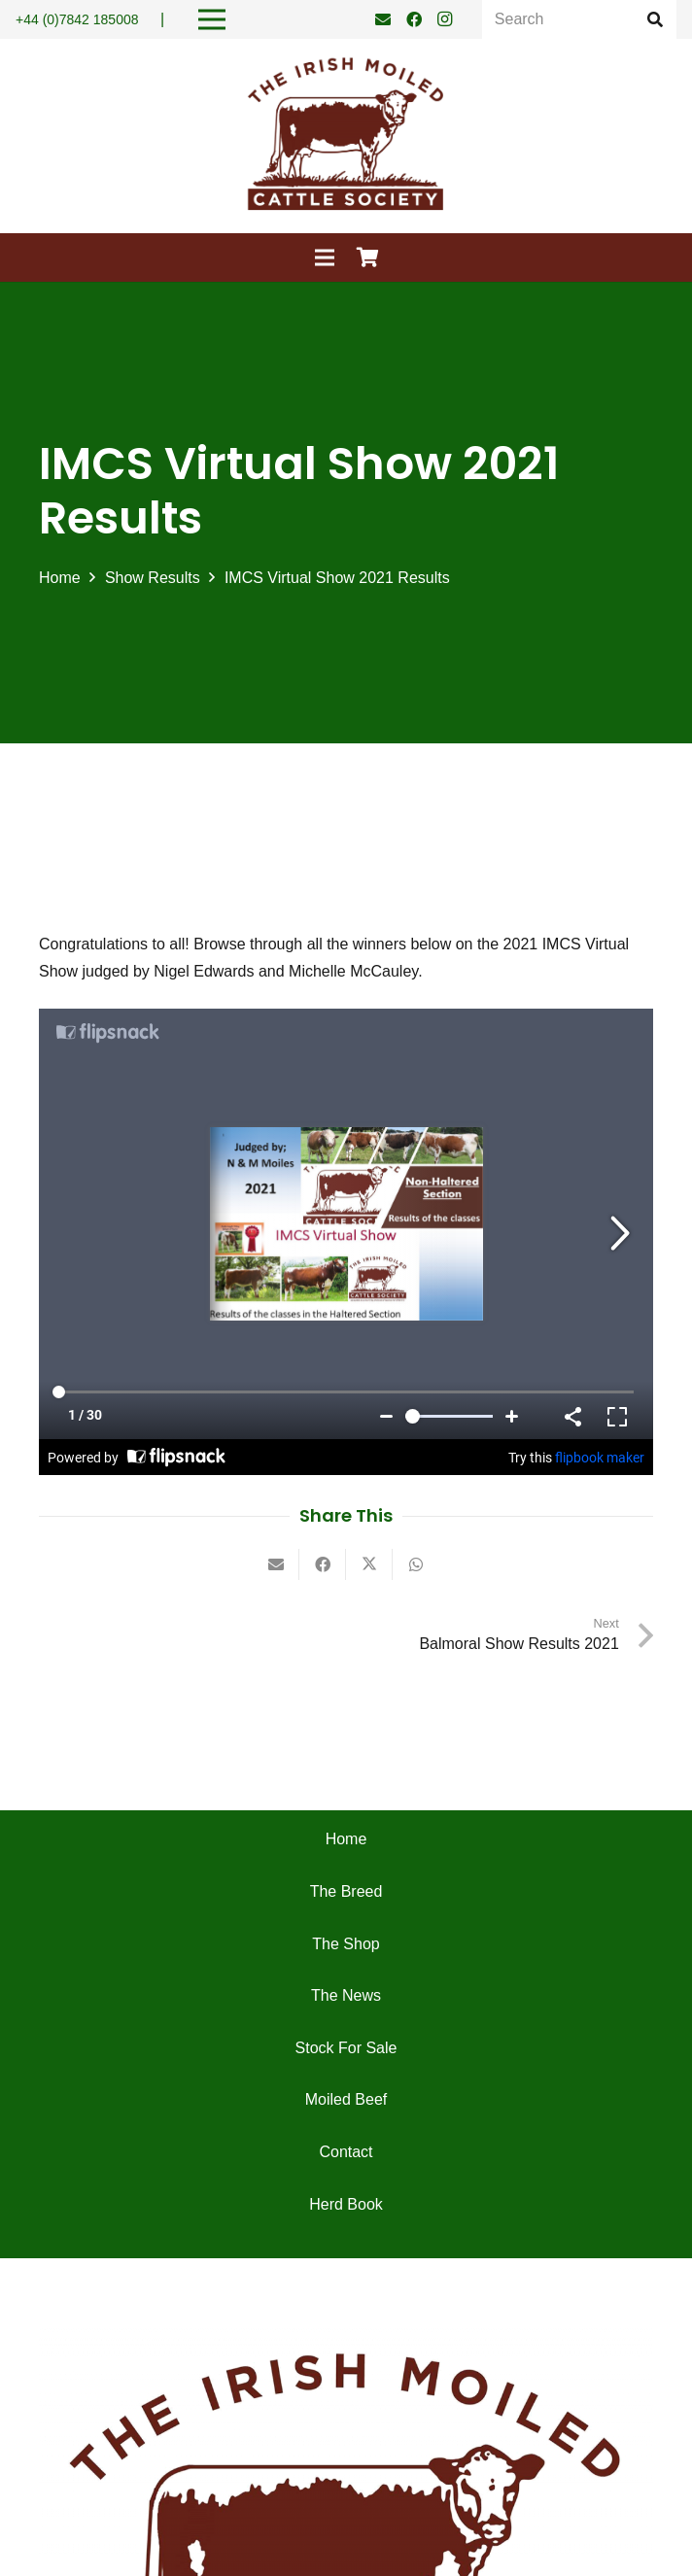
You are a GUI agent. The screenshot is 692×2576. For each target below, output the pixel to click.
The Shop (345, 1944)
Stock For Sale (346, 2048)
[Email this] (276, 1564)
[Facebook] (414, 19)
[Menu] (324, 257)
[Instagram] (445, 19)
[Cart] (368, 257)
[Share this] (322, 1564)
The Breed (346, 1891)
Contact (345, 2152)
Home (346, 1839)
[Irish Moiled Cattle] (346, 136)
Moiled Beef (346, 2099)
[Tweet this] (369, 1564)
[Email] (382, 19)
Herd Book (346, 2204)
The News (346, 1995)
